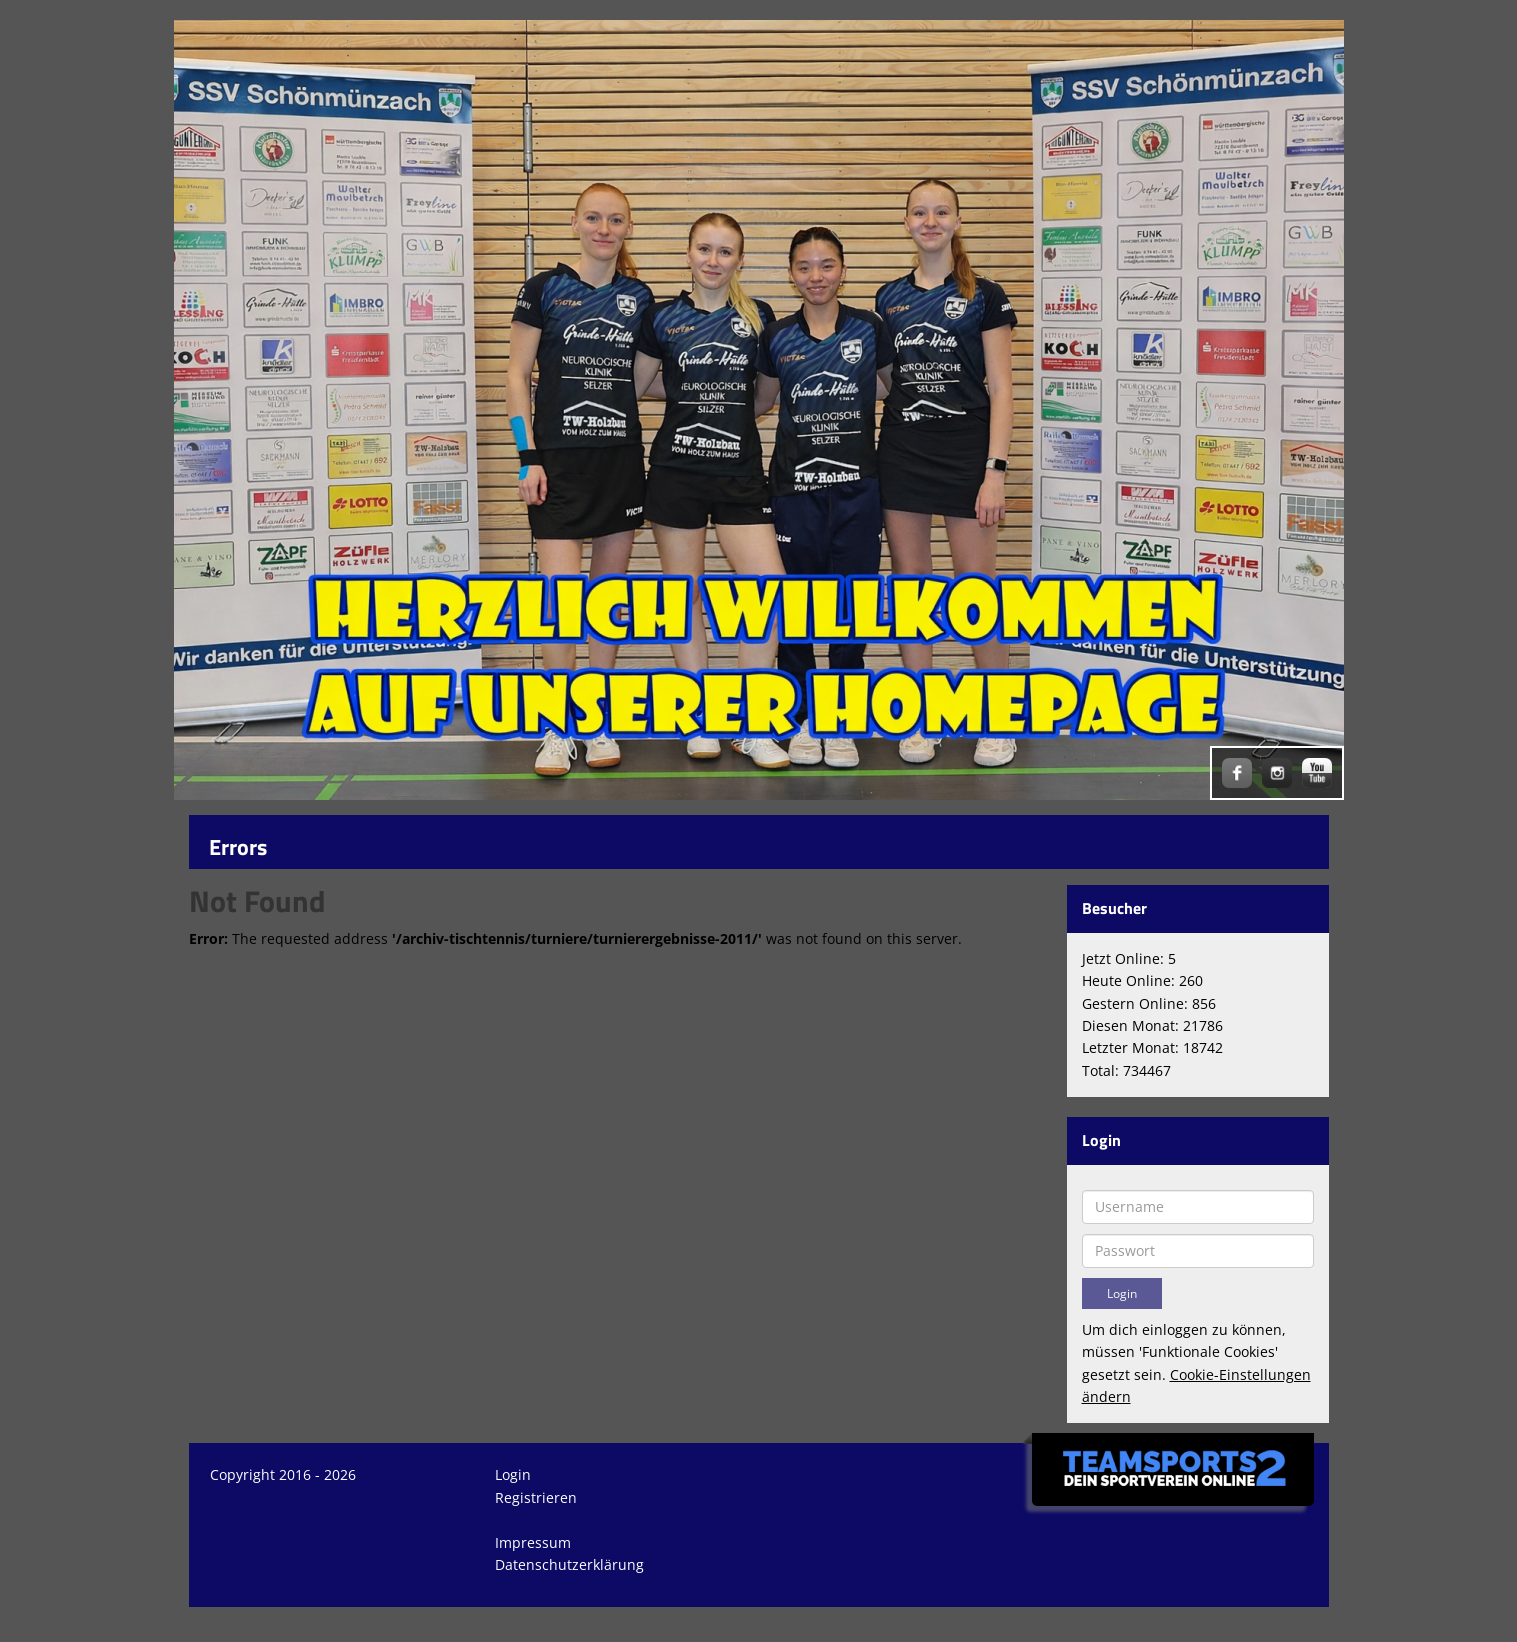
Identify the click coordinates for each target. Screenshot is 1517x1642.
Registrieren (536, 1497)
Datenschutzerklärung (569, 1564)
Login (513, 1474)
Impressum (533, 1542)
